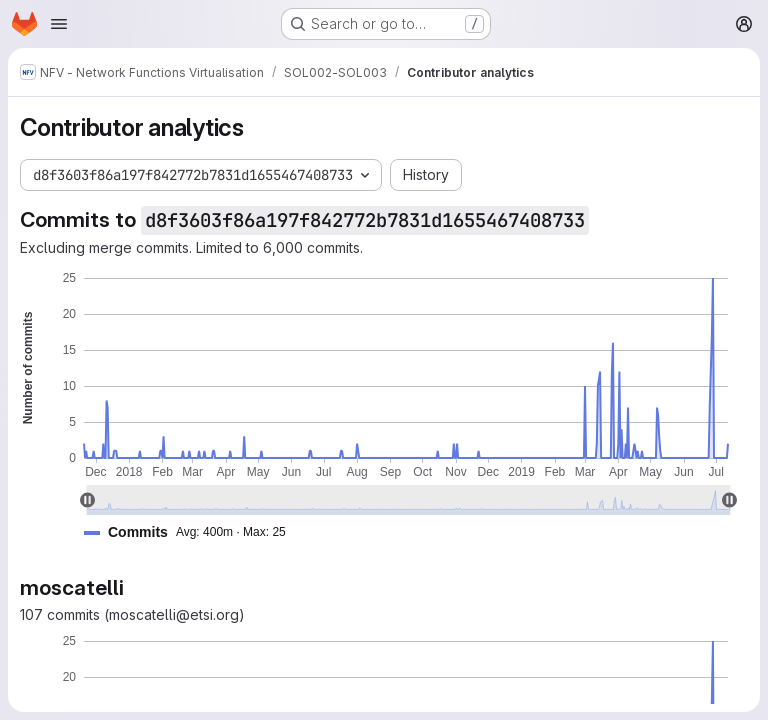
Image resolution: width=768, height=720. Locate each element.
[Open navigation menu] (59, 24)
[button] (193, 532)
